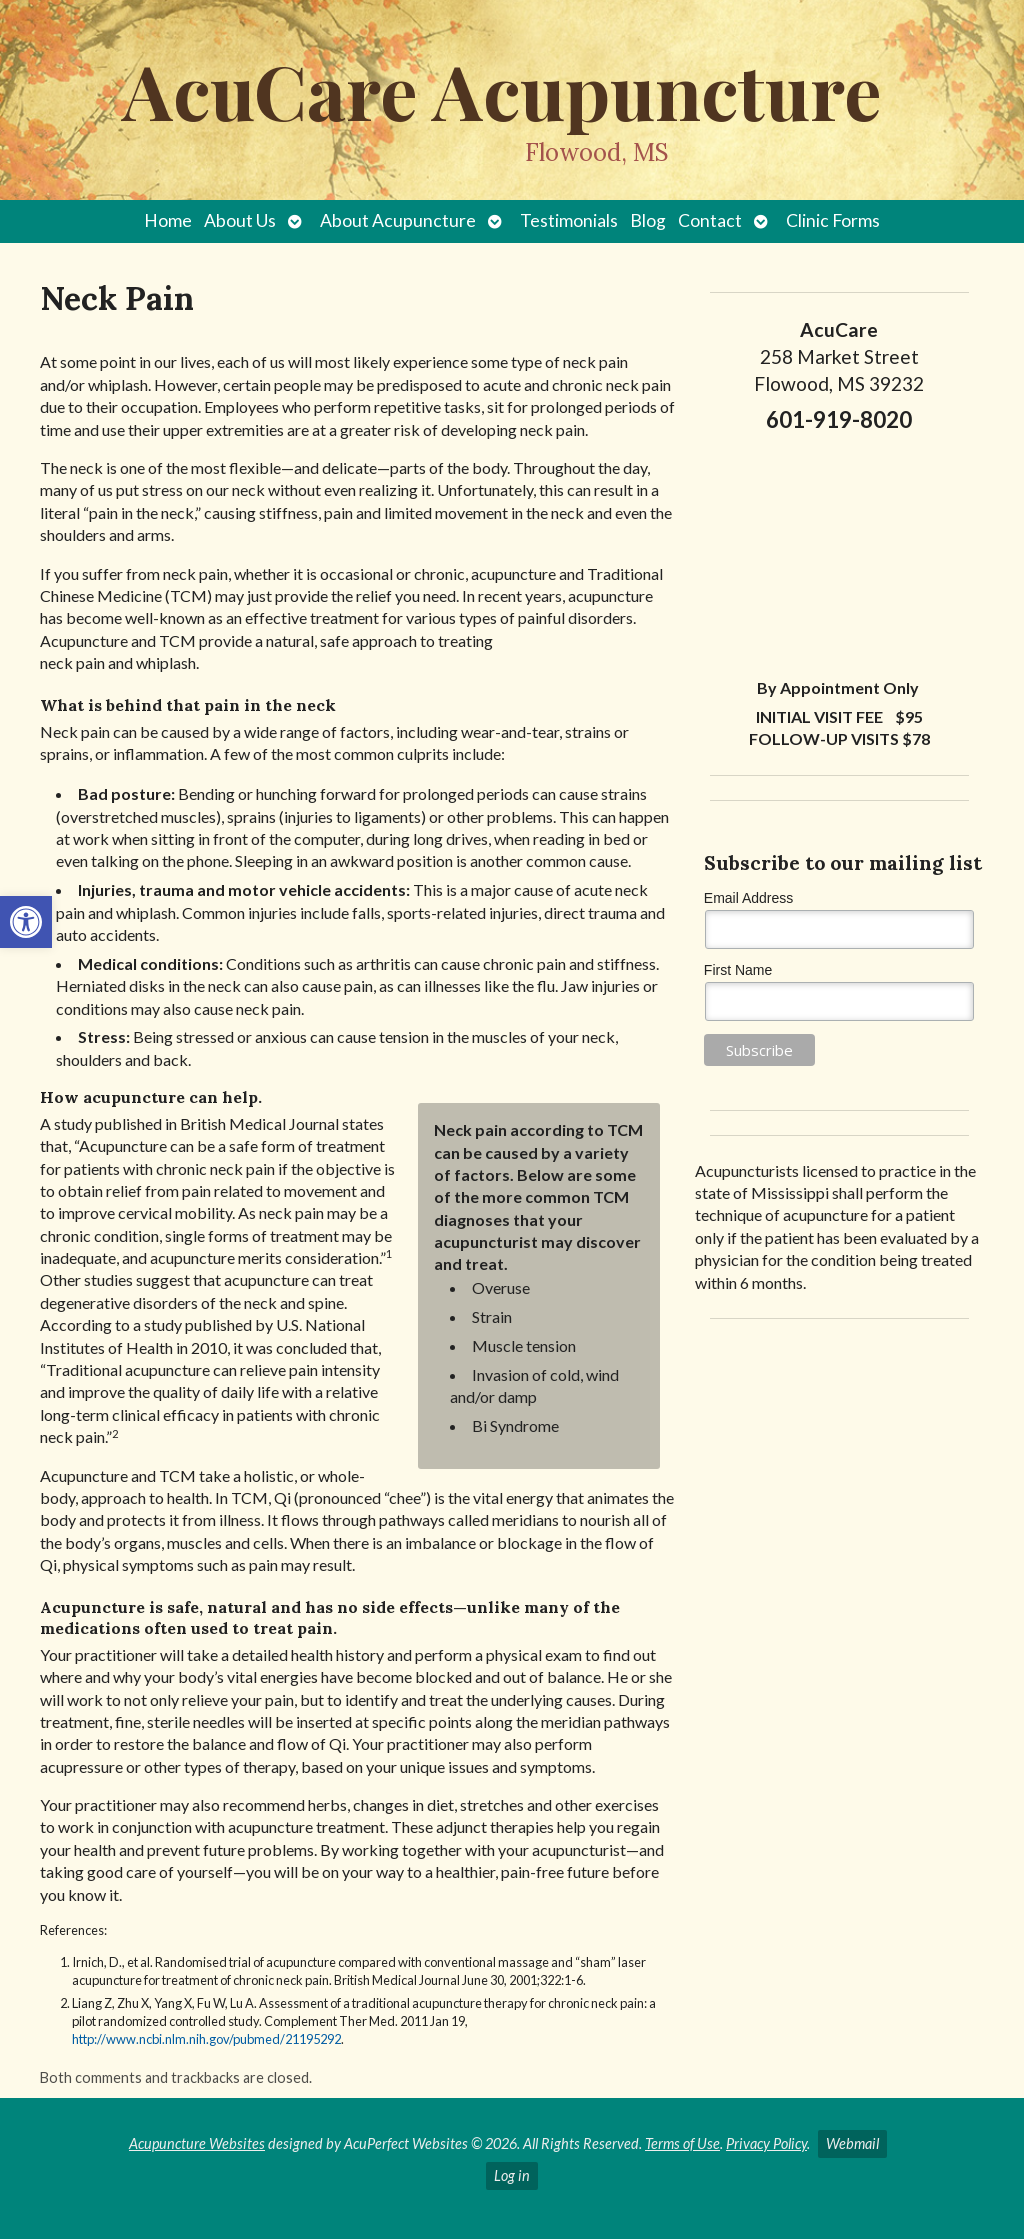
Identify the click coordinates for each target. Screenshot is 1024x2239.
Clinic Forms (833, 220)
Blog (648, 220)
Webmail (852, 2143)
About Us (240, 220)
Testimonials (569, 220)
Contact (710, 220)
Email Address (748, 898)
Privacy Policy (766, 2143)
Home (168, 220)
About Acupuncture (398, 220)
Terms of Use (682, 2143)
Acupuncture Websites (197, 2143)
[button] (26, 922)
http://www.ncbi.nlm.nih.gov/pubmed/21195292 (206, 2039)
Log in (512, 2175)
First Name (738, 970)
